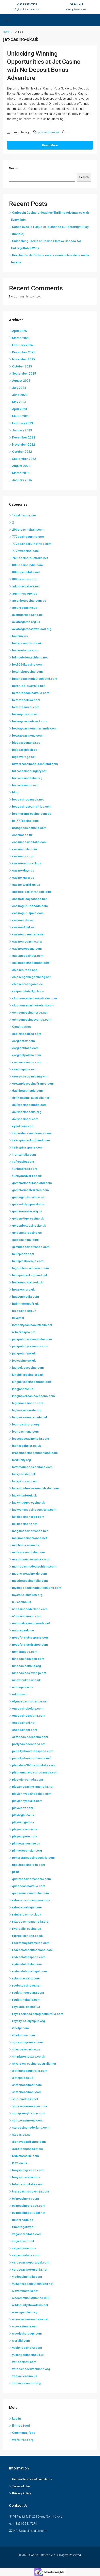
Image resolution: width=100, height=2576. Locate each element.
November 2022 (23, 444)
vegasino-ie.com (24, 2248)
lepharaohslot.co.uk (26, 1446)
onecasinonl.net (23, 1723)
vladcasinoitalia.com (27, 2277)
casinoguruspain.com (28, 913)
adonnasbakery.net (26, 586)
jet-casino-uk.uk (48, 132)
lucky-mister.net (23, 1474)
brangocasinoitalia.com (29, 828)
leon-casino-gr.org (25, 1424)
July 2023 (19, 388)
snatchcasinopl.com (26, 2092)
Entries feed (21, 2425)
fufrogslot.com (23, 1162)
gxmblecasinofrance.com (30, 1247)
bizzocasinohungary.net (29, 771)
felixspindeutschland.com (31, 1140)
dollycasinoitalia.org (26, 1112)
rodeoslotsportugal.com (29, 1971)
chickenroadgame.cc (27, 984)
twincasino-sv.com (25, 2198)
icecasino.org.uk (24, 1311)
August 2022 (21, 466)
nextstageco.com (24, 1652)
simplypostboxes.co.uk (28, 2056)
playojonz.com (22, 1808)
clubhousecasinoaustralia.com (34, 998)
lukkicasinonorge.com (28, 1517)
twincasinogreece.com (28, 2206)
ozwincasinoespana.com (30, 1737)
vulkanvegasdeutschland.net (32, 2284)
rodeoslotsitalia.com (27, 1964)
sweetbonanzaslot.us (27, 2149)
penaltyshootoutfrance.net (31, 1758)
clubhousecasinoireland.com (33, 1005)
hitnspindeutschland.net (29, 1275)
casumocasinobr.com (27, 956)
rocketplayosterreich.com (30, 1943)
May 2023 (19, 402)
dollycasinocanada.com (29, 1105)
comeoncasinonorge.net (30, 1012)
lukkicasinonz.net (24, 1524)
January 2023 (22, 430)
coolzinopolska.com (26, 1034)
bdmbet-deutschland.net (30, 657)
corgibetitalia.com (25, 1048)
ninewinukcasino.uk (26, 1680)
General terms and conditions (32, 2479)
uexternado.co (22, 2220)
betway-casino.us (24, 714)
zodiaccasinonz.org (26, 2383)
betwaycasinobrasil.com (29, 721)
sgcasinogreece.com (27, 2042)
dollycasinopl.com (25, 1119)
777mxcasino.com (25, 551)
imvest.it (18, 1318)
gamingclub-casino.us (28, 1197)
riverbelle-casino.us (26, 1929)
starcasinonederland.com (30, 2127)
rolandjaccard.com (26, 1978)
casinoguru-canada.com (30, 906)
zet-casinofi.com (24, 2362)
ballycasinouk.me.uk (26, 643)
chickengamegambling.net (31, 977)
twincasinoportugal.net (28, 2213)
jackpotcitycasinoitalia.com (32, 1339)
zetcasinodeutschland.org (31, 2369)
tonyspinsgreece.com (27, 2170)
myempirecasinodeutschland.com (36, 1588)
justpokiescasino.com (28, 1367)
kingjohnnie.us (22, 1389)
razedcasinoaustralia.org (30, 1921)
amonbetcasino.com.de (29, 600)
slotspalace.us (22, 2078)
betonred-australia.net (28, 686)
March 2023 (21, 416)
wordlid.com (21, 2340)
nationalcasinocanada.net (31, 1623)
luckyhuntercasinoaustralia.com (35, 1488)
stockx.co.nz (21, 2134)
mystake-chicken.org (27, 1595)
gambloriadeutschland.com (32, 1183)
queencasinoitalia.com (28, 1886)
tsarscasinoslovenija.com (30, 2191)
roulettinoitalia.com (26, 2000)
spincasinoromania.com (29, 2106)
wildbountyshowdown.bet (30, 2305)
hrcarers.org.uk (23, 1289)
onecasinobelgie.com (27, 1708)
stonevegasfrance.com (29, 2142)
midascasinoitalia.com (28, 1552)
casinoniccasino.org (27, 941)
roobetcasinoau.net (26, 1985)
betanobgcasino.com (27, 671)
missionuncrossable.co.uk (31, 1559)
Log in (16, 2418)
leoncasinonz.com (25, 1431)
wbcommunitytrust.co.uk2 (30, 2298)
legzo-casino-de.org (26, 1410)
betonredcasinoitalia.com (30, 693)
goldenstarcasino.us (27, 1233)
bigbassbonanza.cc (26, 742)
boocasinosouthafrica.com (31, 806)
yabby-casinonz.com (27, 2348)
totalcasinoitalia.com (27, 2184)
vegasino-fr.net (23, 2241)
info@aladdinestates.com (26, 9)
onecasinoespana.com (28, 1715)
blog (15, 792)
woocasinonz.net (24, 2326)
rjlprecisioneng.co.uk (27, 1936)
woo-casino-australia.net (30, 2319)
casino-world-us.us (26, 885)
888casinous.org (24, 579)
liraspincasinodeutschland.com (35, 1453)
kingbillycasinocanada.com (32, 1382)
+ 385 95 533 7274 (25, 2523)
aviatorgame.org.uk (26, 622)
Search (14, 168)
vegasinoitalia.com (25, 2255)
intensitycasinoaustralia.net (32, 1325)
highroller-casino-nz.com (30, 1268)
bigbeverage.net (24, 757)
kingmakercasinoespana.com (33, 1396)
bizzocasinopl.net (25, 785)
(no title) (18, 234)
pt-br (15, 1872)
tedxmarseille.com (25, 2156)
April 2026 (19, 331)
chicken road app (24, 970)
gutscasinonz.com (25, 1240)
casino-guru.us (23, 877)
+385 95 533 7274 (27, 4)
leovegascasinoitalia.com (30, 1438)
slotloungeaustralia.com (29, 2071)
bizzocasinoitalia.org (27, 778)
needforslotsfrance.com (30, 1644)
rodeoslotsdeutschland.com (32, 1950)
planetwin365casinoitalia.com (33, 1765)
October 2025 (22, 366)
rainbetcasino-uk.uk (26, 1914)
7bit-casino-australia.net (30, 558)
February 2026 (22, 345)
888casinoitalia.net (26, 572)
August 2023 (21, 380)
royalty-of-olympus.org (28, 2021)
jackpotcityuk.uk (24, 1353)
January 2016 (22, 480)
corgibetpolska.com (26, 1055)
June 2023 (20, 395)
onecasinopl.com (24, 1730)
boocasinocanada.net (28, 799)
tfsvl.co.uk (19, 2163)
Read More (50, 145)
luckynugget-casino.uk (28, 1502)
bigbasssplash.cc (24, 750)
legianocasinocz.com (27, 1403)
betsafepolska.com (26, 700)
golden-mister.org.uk (27, 1211)
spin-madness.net (25, 2099)
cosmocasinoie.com (26, 1062)
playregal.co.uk (23, 1815)
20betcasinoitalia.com (28, 529)
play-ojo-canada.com (27, 1779)
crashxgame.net (24, 1069)
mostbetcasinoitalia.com (30, 1581)
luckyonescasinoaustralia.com (34, 1510)
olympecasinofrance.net (30, 1701)
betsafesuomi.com (25, 707)
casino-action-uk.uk (26, 863)
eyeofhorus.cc (22, 1126)
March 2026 (21, 338)
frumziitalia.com (24, 1154)
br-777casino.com (25, 821)
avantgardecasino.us (27, 615)
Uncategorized (22, 2227)
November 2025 (23, 359)
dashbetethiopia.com (27, 1090)
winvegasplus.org (24, 2312)
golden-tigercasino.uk (28, 1218)
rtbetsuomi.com (23, 2035)
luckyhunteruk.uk (24, 1495)
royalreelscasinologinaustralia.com (37, 2014)
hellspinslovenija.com (27, 1261)
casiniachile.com (24, 849)
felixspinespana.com (27, 1147)
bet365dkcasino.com (27, 664)
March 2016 (21, 473)
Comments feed (23, 2433)
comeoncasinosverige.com (31, 1019)
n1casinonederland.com (29, 1609)
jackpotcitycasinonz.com (30, 1346)
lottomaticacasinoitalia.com (32, 1467)
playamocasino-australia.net (32, 1786)
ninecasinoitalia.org (26, 1666)
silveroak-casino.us (26, 2049)
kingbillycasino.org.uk (28, 1375)
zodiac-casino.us (24, 2376)
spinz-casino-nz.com (27, 2120)
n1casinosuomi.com (26, 1616)
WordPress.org (23, 2440)
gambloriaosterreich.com (30, 1190)
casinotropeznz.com (27, 948)
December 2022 (23, 437)
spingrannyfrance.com (28, 2113)
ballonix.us (20, 636)
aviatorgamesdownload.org (31, 629)
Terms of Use (21, 2486)
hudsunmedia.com (25, 1296)
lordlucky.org (21, 1460)
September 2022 (24, 459)
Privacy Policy (21, 2493)
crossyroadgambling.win (29, 1076)
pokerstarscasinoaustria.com (33, 1858)
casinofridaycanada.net (29, 899)
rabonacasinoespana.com (31, 1900)
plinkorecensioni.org (27, 1850)
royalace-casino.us (26, 2007)
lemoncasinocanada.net (29, 1417)
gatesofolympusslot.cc (28, 1204)
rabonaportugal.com (27, 1907)
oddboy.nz (19, 1694)
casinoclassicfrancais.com (32, 892)
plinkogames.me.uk (26, 1843)
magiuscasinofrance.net (30, 1531)
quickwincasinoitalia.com (30, 1893)
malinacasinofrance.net (29, 1538)
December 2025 (23, 352)
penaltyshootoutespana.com (32, 1751)
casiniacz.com (22, 856)
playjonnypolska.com (27, 1801)
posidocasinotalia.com (28, 1865)
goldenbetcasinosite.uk (29, 1225)
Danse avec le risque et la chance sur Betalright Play (50, 227)
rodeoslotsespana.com (28, 1957)
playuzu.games (23, 1822)
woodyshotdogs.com (27, 2333)
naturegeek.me (23, 1630)
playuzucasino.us (24, 1829)
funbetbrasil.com (24, 1169)
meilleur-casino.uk (25, 1545)
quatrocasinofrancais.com (31, 1879)
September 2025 (24, 373)
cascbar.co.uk (22, 835)
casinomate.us (22, 920)
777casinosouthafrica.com (31, 544)
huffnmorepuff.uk (25, 1304)
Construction (21, 1027)
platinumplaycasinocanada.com (35, 1772)
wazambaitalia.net (25, 2291)
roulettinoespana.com (28, 1992)
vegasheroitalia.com (26, 2234)
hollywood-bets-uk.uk (27, 1282)
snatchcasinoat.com (27, 2085)
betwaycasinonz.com (27, 735)
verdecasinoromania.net (29, 2269)
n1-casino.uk (21, 1602)
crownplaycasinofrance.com (33, 1083)
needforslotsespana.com (30, 1637)
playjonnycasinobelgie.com (31, 1794)
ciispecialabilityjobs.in (28, 991)
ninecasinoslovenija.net (29, 1673)
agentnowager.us (24, 593)
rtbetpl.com (20, 2028)
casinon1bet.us (23, 927)
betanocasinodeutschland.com (34, 679)
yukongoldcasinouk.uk (28, 2355)
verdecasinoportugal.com (30, 2262)
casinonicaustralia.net (28, 934)
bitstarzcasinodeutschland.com (35, 764)
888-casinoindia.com (27, 565)
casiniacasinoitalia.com (29, 842)
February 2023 (22, 423)
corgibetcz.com (23, 1041)
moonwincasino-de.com (29, 1573)
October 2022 (22, 452)
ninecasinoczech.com (28, 1659)
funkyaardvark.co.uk (27, 1176)
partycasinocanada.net (29, 1744)
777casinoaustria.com (28, 537)
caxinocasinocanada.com (31, 963)
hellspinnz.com (23, 1254)
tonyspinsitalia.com (26, 2177)
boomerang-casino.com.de (31, 814)
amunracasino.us (24, 608)
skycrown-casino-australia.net (34, 2063)
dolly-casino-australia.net (30, 1098)
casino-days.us (23, 870)
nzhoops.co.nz (22, 1687)
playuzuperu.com (24, 1836)
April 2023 (19, 409)
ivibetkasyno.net (23, 1332)
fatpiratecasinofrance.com (32, 1133)
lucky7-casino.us (24, 1481)
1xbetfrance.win (24, 515)
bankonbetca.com (25, 650)
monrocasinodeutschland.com (34, 1566)
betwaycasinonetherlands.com (34, 728)
